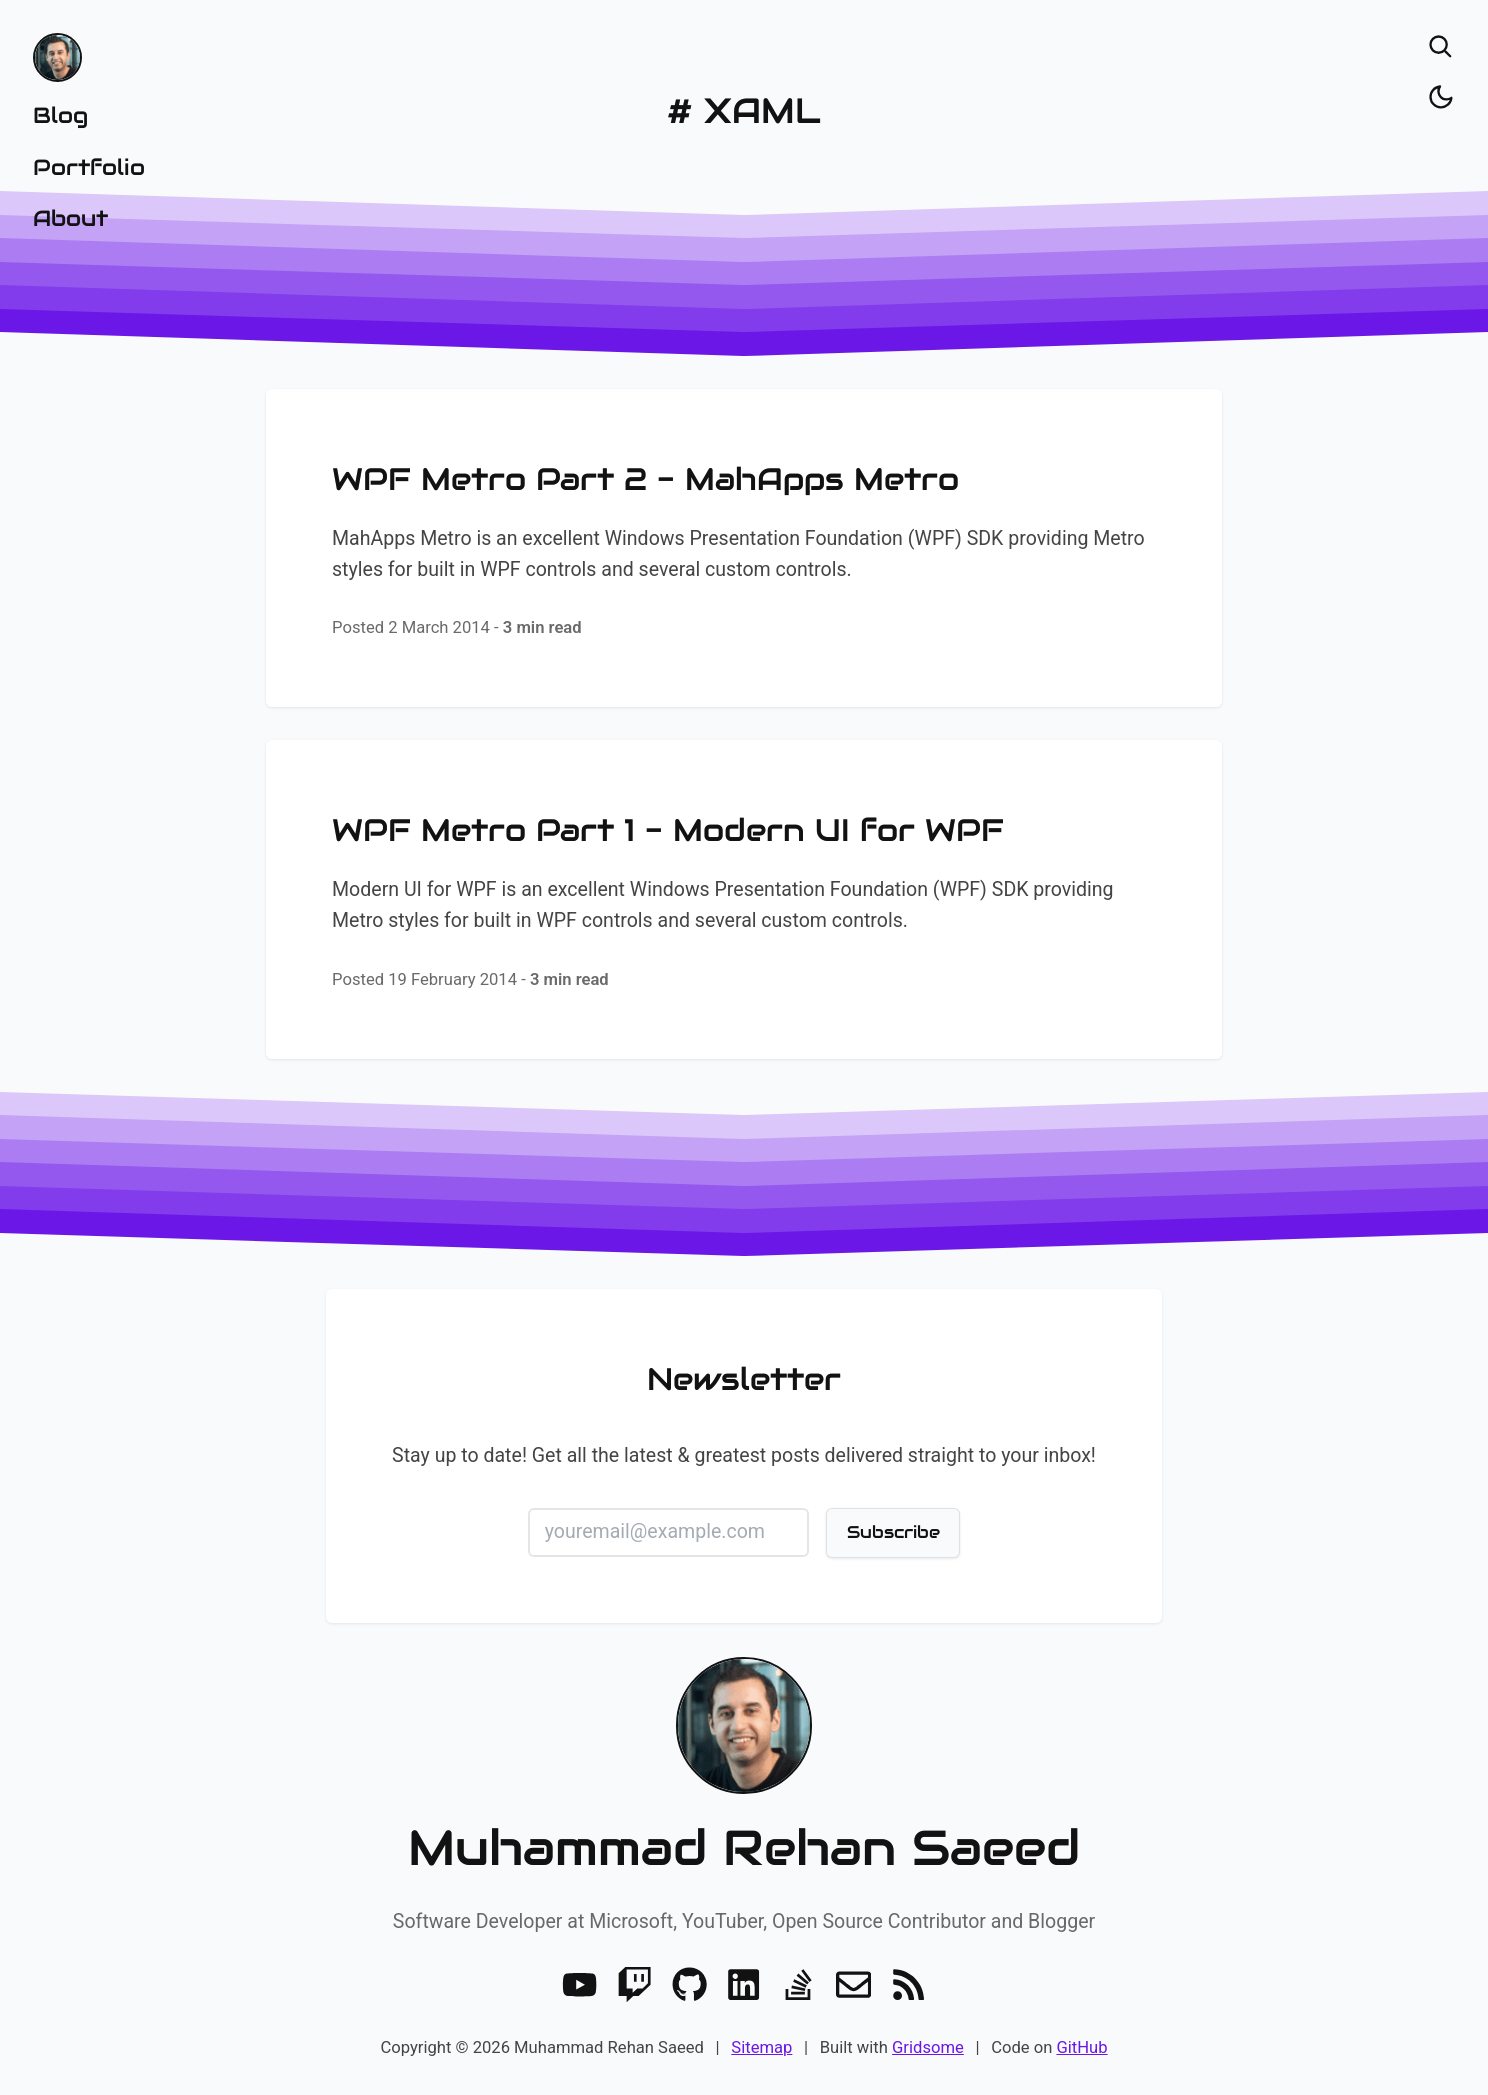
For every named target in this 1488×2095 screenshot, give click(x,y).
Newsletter (744, 1379)
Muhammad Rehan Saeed (744, 1848)
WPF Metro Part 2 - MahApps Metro (645, 479)
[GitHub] (689, 1984)
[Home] (89, 57)
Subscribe (892, 1532)
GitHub (1081, 2047)
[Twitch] (634, 1984)
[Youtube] (579, 1984)
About (70, 218)
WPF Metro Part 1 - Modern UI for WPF (668, 830)
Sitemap (761, 2047)
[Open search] (1441, 47)
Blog (60, 115)
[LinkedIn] (743, 1984)
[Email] (853, 1984)
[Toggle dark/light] (1441, 97)
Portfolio (89, 167)
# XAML (744, 110)
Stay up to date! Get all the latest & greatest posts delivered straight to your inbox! (744, 1455)
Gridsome (928, 2047)
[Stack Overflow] (798, 1984)
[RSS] (908, 1984)
